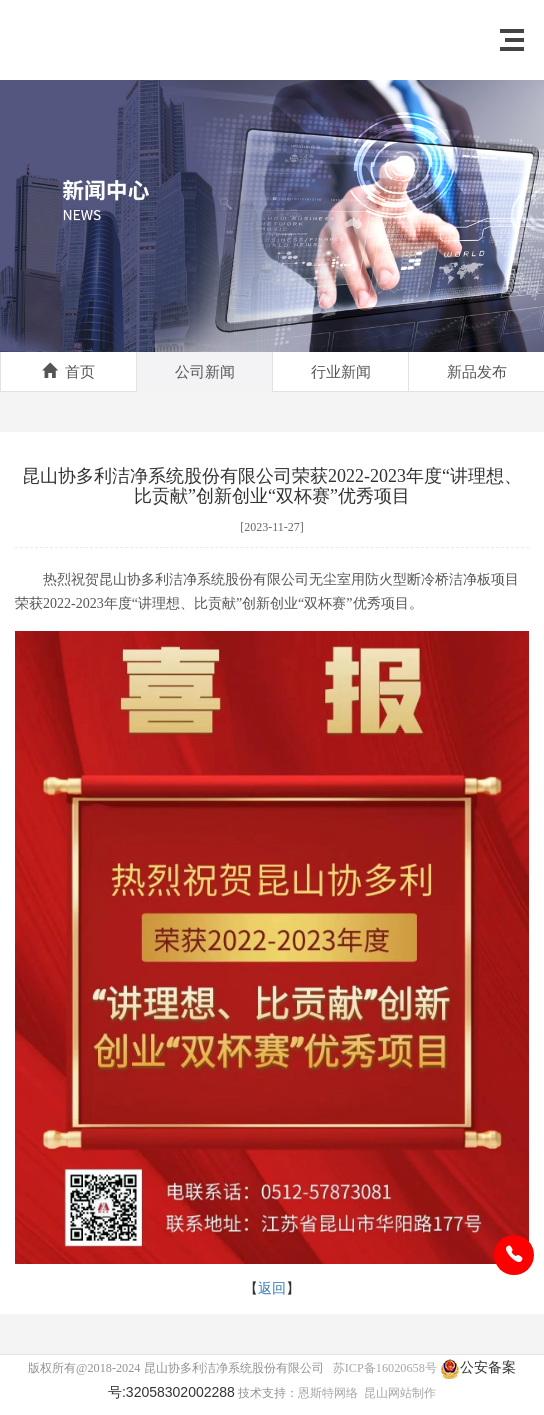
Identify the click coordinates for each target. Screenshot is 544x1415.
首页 (68, 372)
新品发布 (477, 372)
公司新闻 (205, 372)
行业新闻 (341, 372)
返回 (272, 1288)
